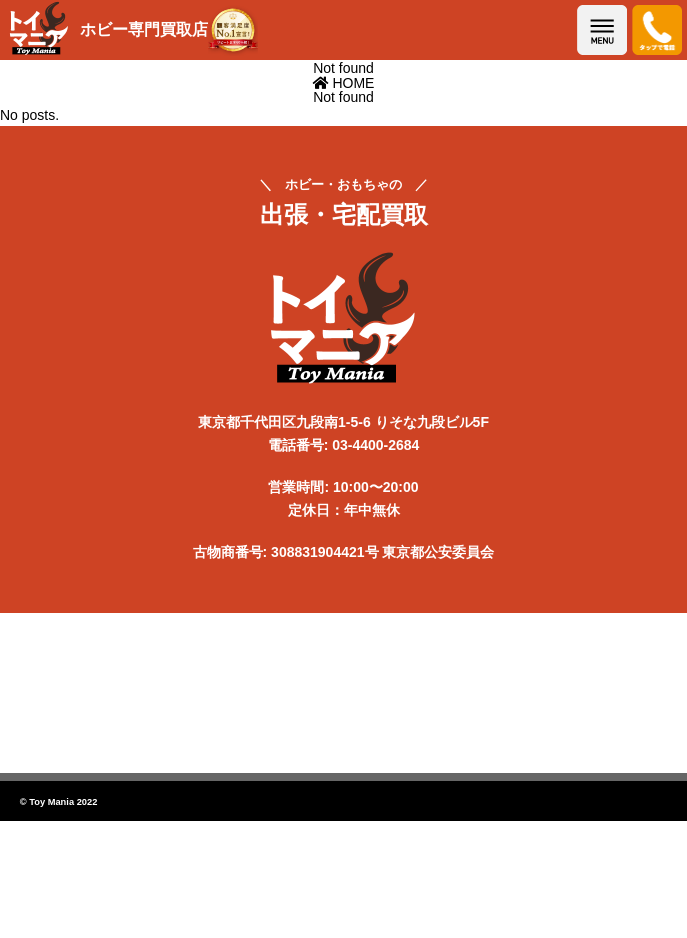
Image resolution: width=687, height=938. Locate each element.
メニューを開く (602, 30)
